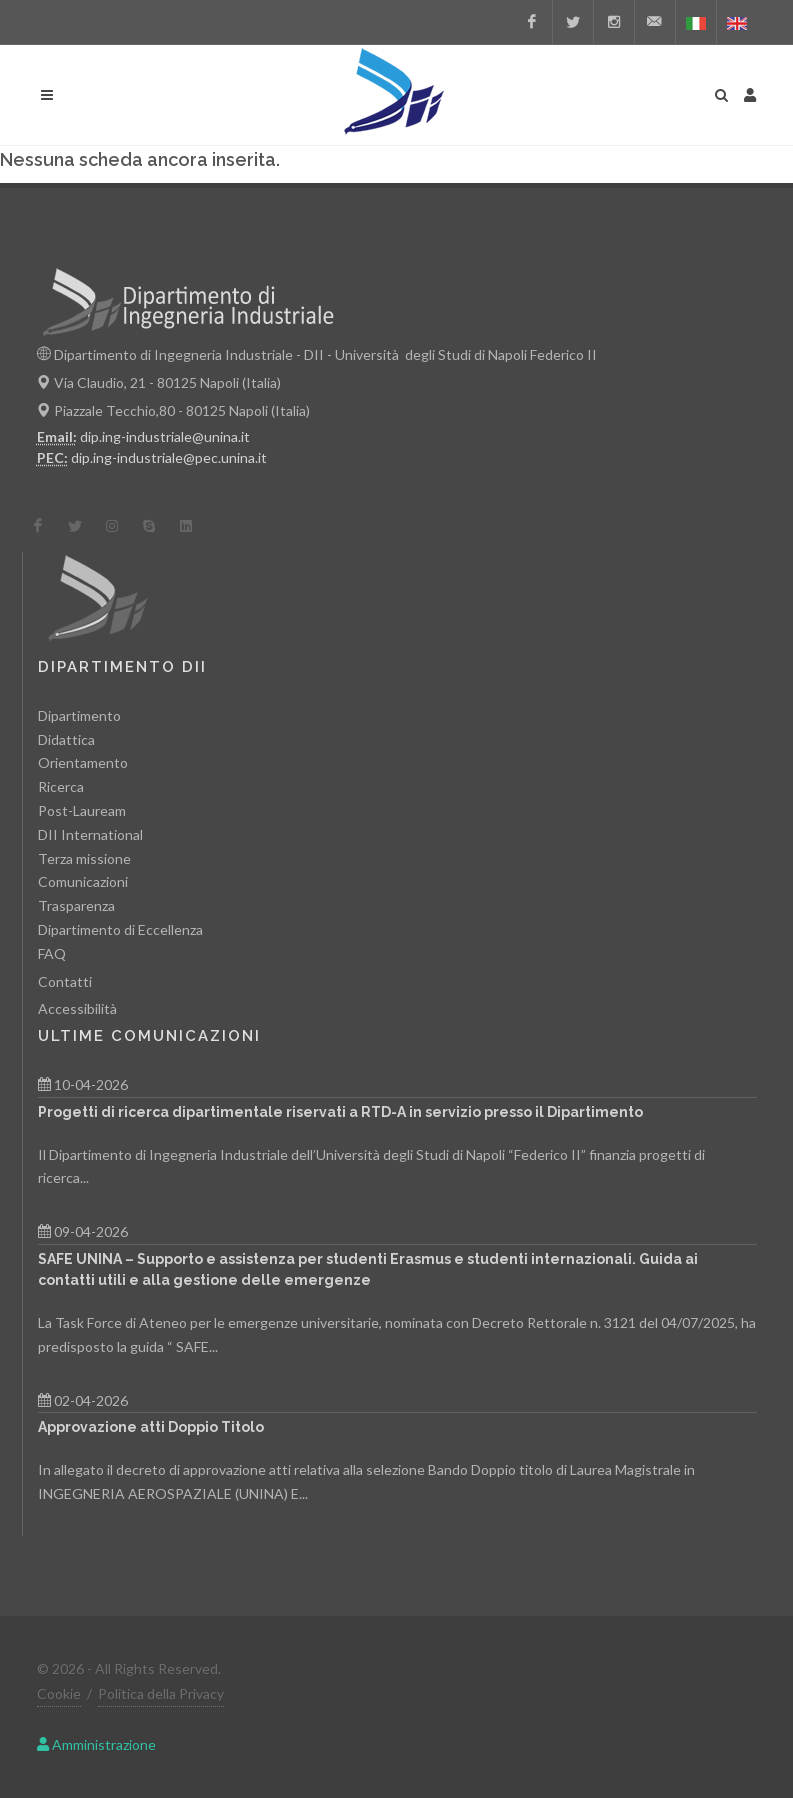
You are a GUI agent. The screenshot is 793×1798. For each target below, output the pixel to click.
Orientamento (83, 762)
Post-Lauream (82, 810)
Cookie (59, 1693)
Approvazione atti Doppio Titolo (151, 1427)
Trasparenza (76, 905)
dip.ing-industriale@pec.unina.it (169, 457)
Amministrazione (96, 1744)
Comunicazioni (83, 881)
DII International (90, 834)
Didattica (66, 739)
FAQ (52, 953)
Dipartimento (79, 715)
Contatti (65, 981)
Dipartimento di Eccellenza (120, 929)
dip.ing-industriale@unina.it (165, 436)
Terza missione (84, 858)
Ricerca (61, 786)
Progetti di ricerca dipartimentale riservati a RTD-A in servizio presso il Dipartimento (340, 1112)
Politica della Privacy (161, 1693)
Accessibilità (77, 1008)
